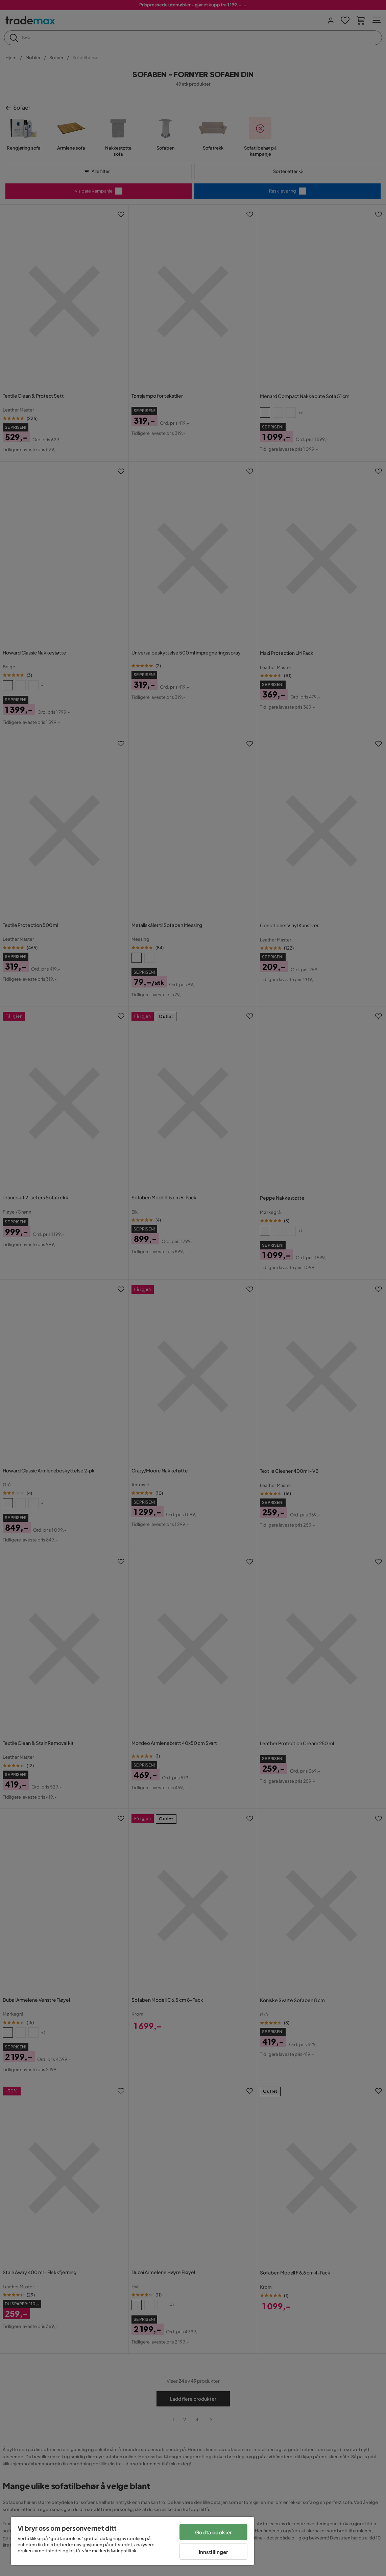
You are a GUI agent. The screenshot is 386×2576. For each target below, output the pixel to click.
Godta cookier (213, 2532)
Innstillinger (213, 2552)
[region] (132, 2541)
